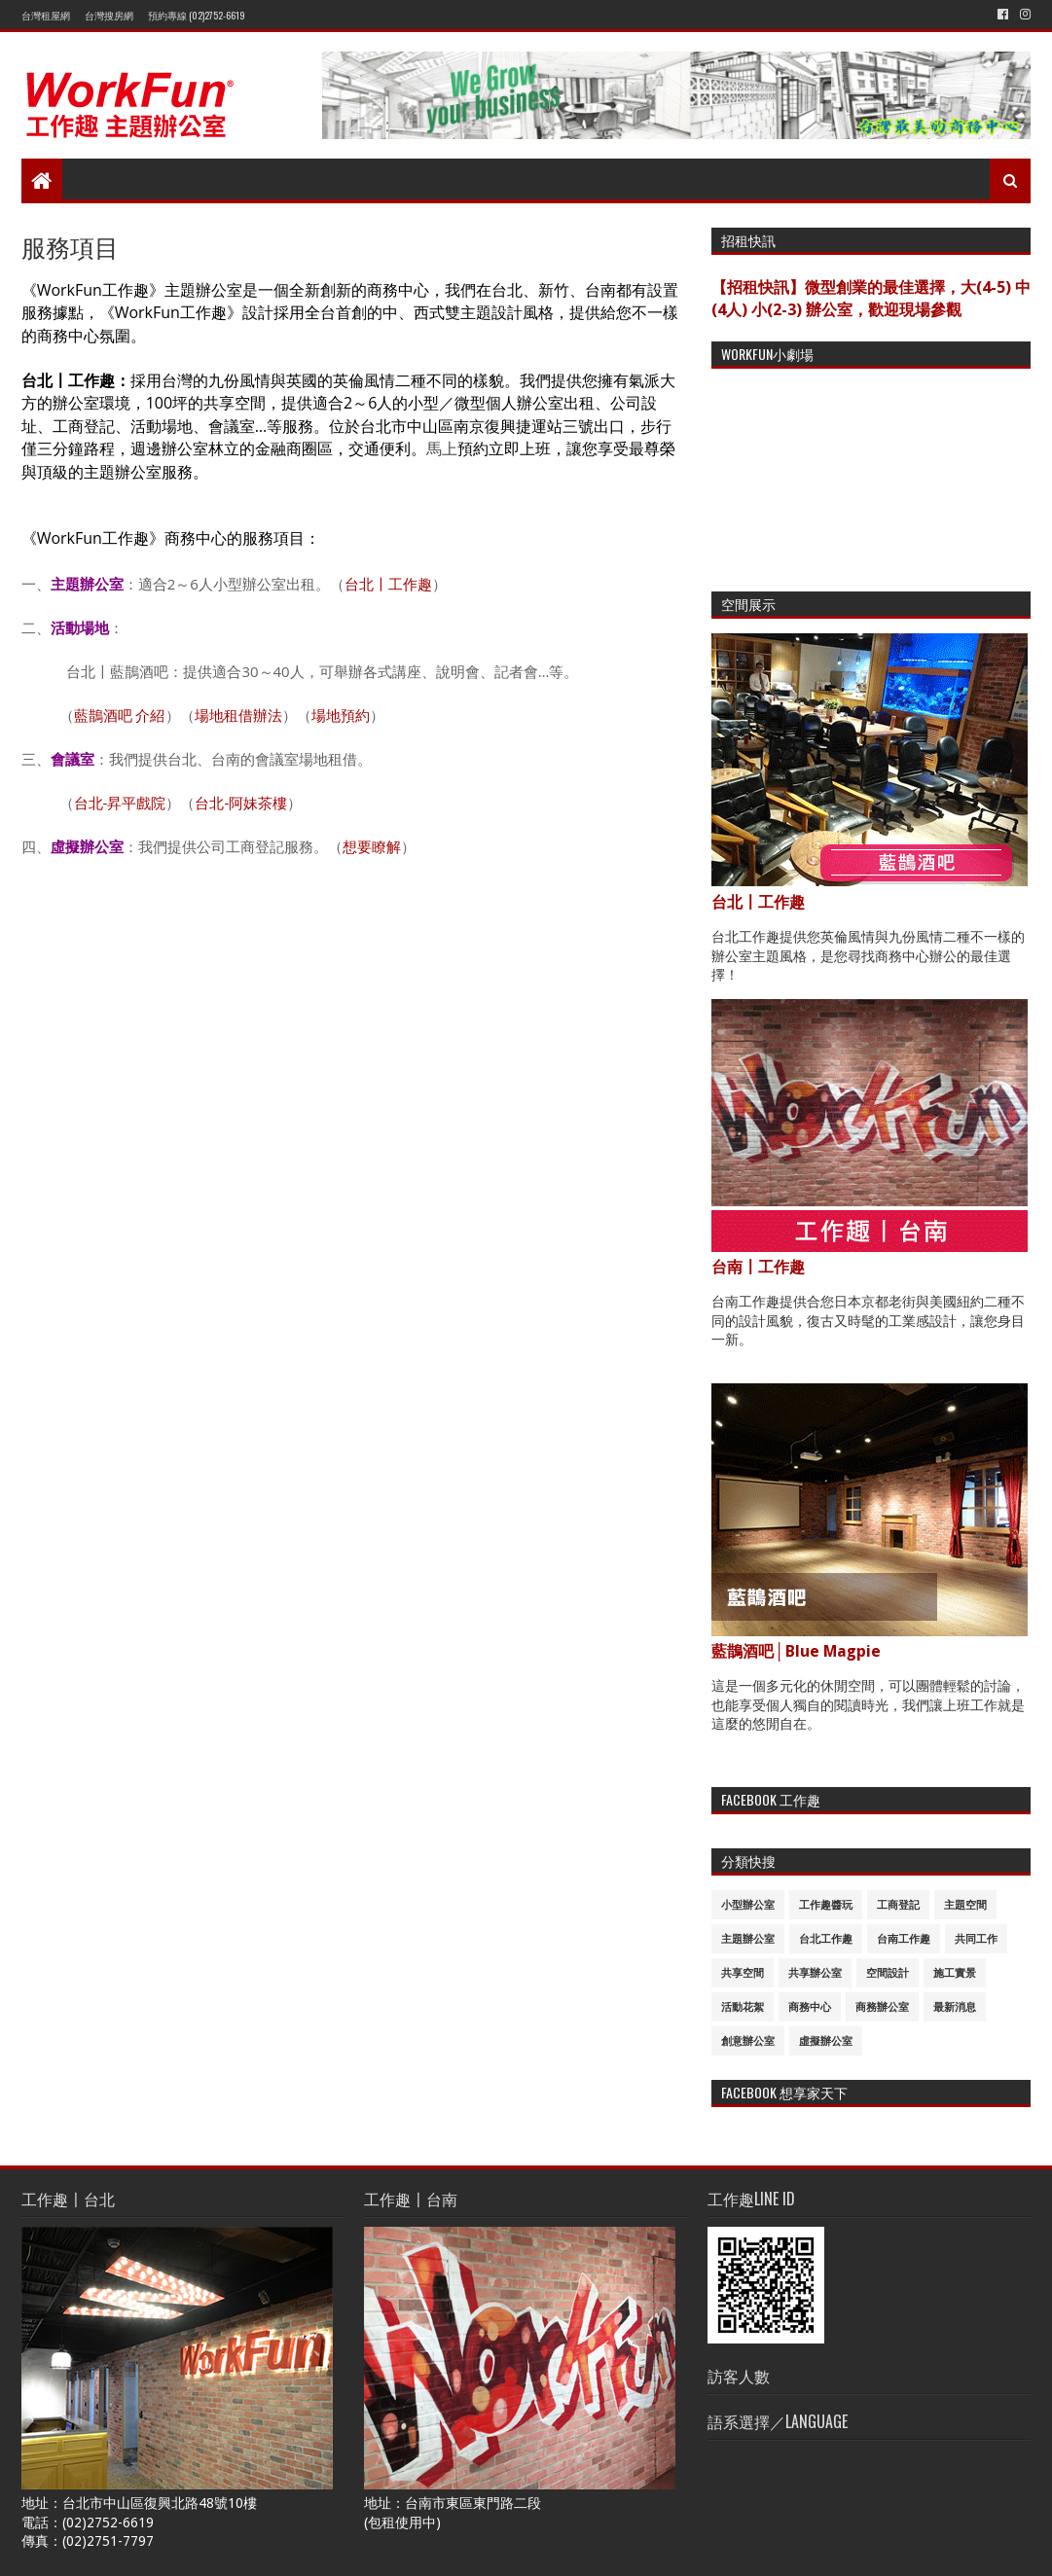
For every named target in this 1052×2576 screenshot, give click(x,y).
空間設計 (887, 1973)
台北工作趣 (825, 1939)
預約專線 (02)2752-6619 (196, 15)
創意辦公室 (748, 2041)
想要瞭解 (372, 846)
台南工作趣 (903, 1939)
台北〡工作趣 (388, 583)
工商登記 (898, 1905)
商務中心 (809, 2007)
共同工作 (976, 1939)
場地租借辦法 (238, 715)
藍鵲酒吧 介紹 (119, 715)
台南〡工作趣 (758, 1267)
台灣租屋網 (45, 15)
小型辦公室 (748, 1905)
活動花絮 (742, 2007)
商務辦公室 (882, 2007)
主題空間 (965, 1905)
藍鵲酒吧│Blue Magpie (796, 1651)
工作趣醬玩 (825, 1905)
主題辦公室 (748, 1939)
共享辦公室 (815, 1973)
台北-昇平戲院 (120, 802)
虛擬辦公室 (825, 2041)
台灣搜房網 (109, 15)
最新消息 (954, 2007)
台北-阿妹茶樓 (241, 802)
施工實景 (954, 1973)
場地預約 (340, 715)
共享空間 (742, 1973)
